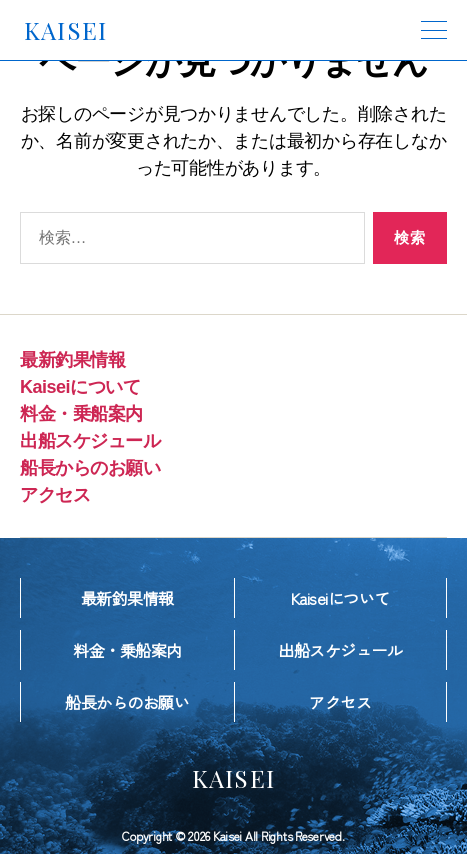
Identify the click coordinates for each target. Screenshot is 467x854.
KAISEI (65, 30)
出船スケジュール (90, 441)
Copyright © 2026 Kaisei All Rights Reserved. (233, 835)
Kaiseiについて (80, 387)
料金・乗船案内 (81, 414)
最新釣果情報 (72, 360)
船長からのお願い (90, 468)
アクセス (55, 495)
